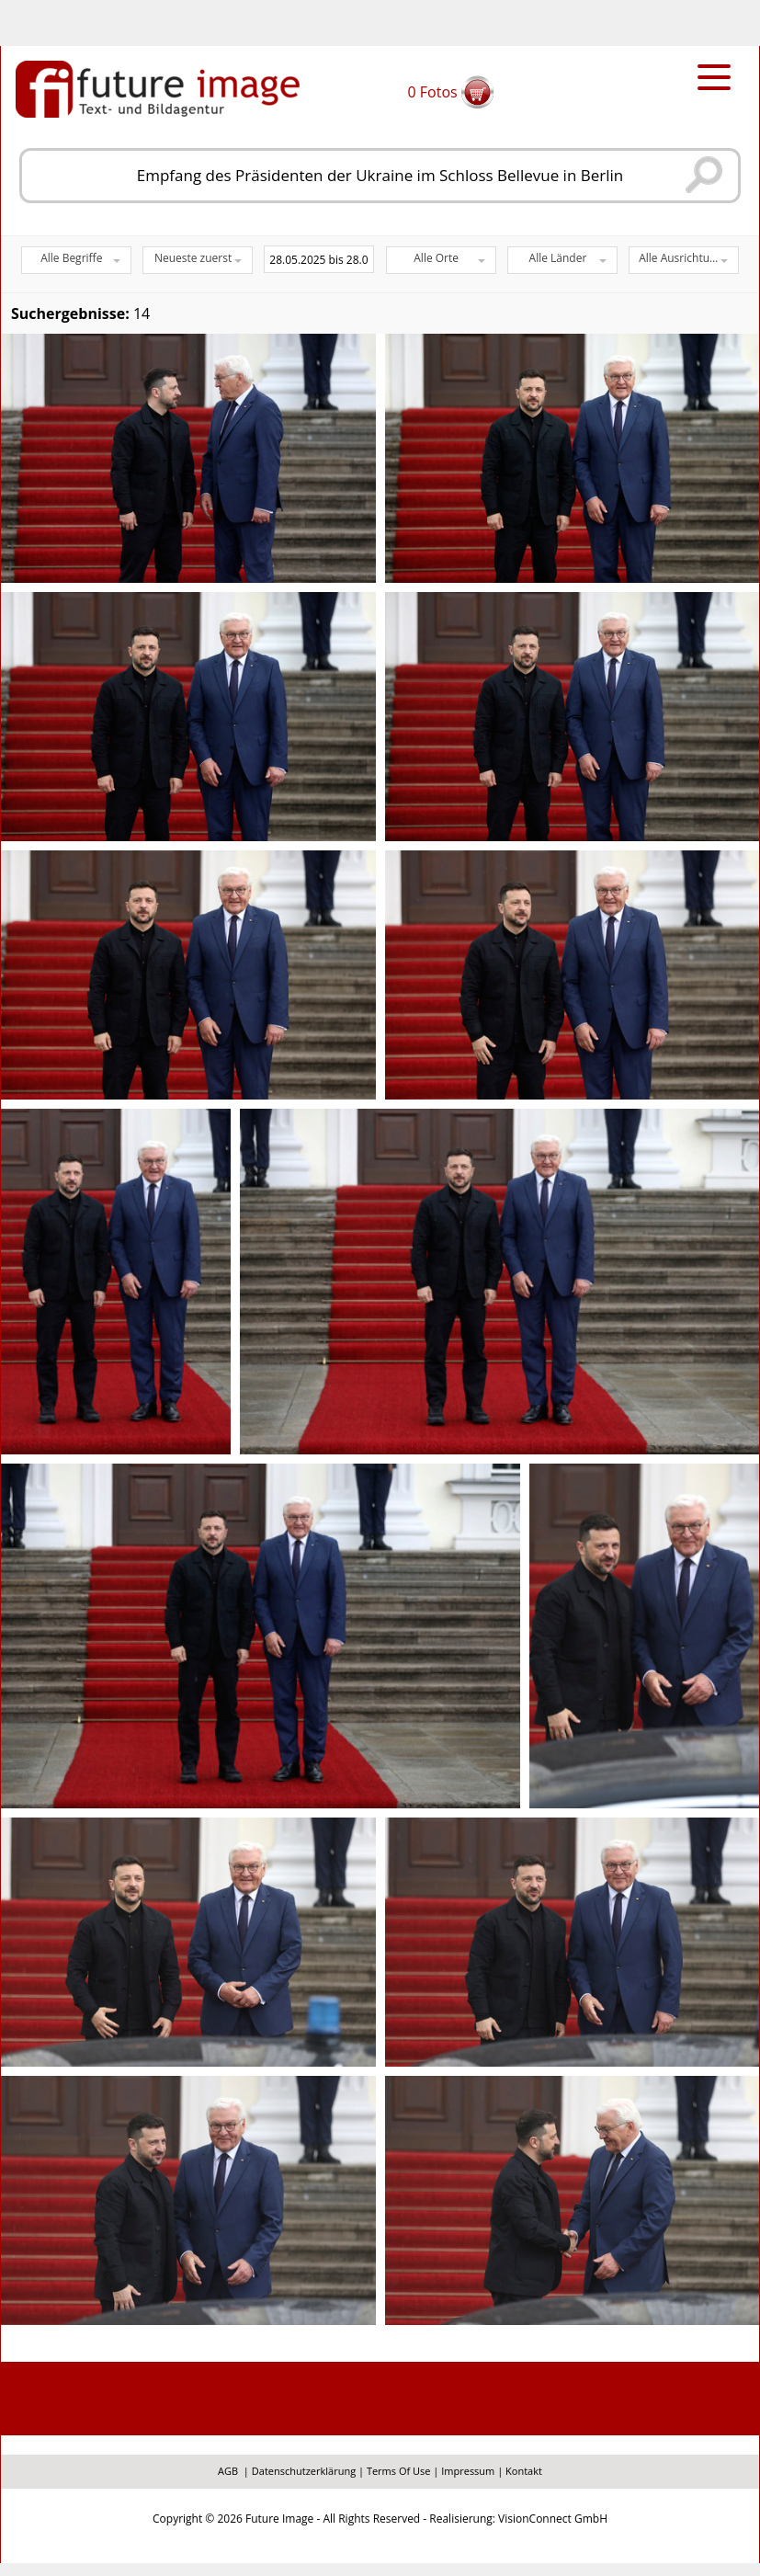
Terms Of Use (399, 2471)
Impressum (467, 2471)
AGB (228, 2471)
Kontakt (523, 2471)
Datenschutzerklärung (304, 2471)
